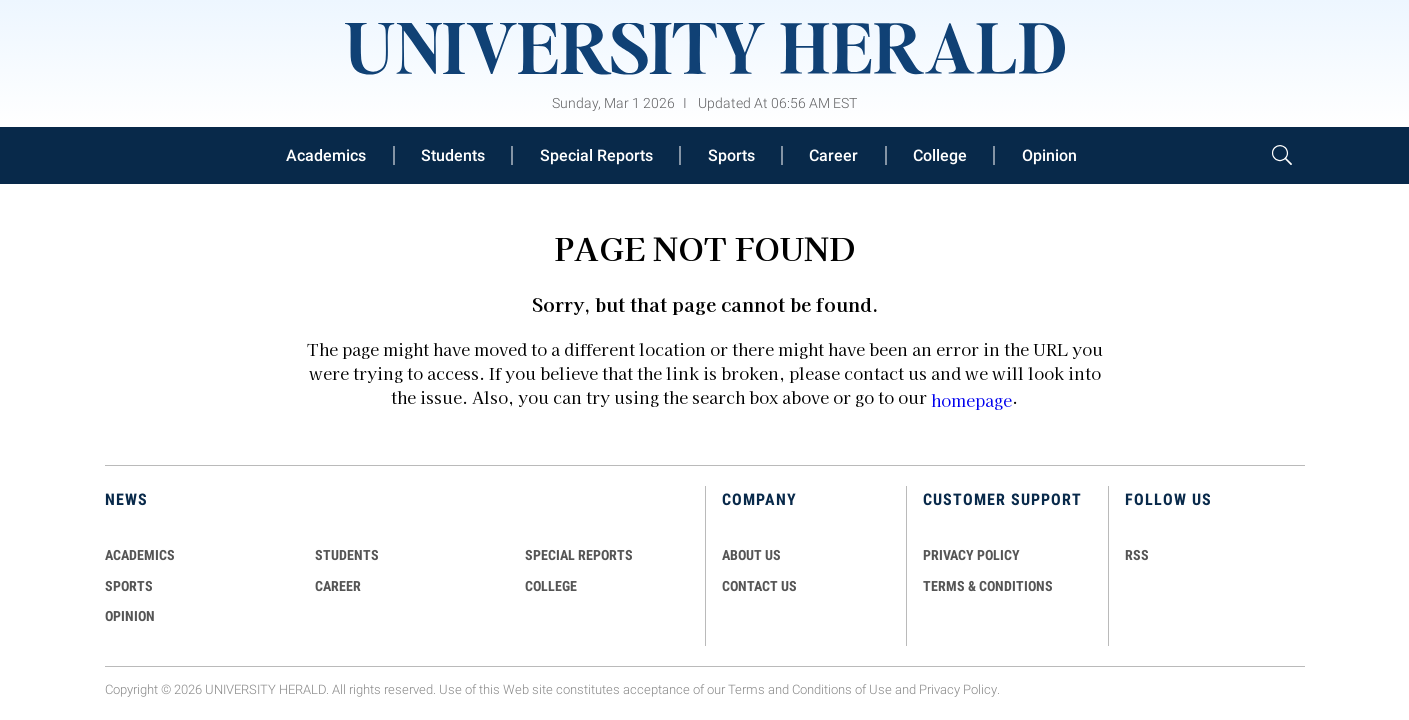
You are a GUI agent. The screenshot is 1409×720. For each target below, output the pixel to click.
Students (453, 155)
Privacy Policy (958, 689)
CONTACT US (759, 586)
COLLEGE (551, 586)
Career (833, 155)
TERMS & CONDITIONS (988, 586)
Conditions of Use (842, 689)
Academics (326, 155)
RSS (1137, 555)
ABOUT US (751, 555)
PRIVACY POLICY (971, 555)
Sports (731, 155)
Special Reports (596, 155)
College (940, 155)
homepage (971, 400)
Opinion (1049, 155)
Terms (746, 689)
